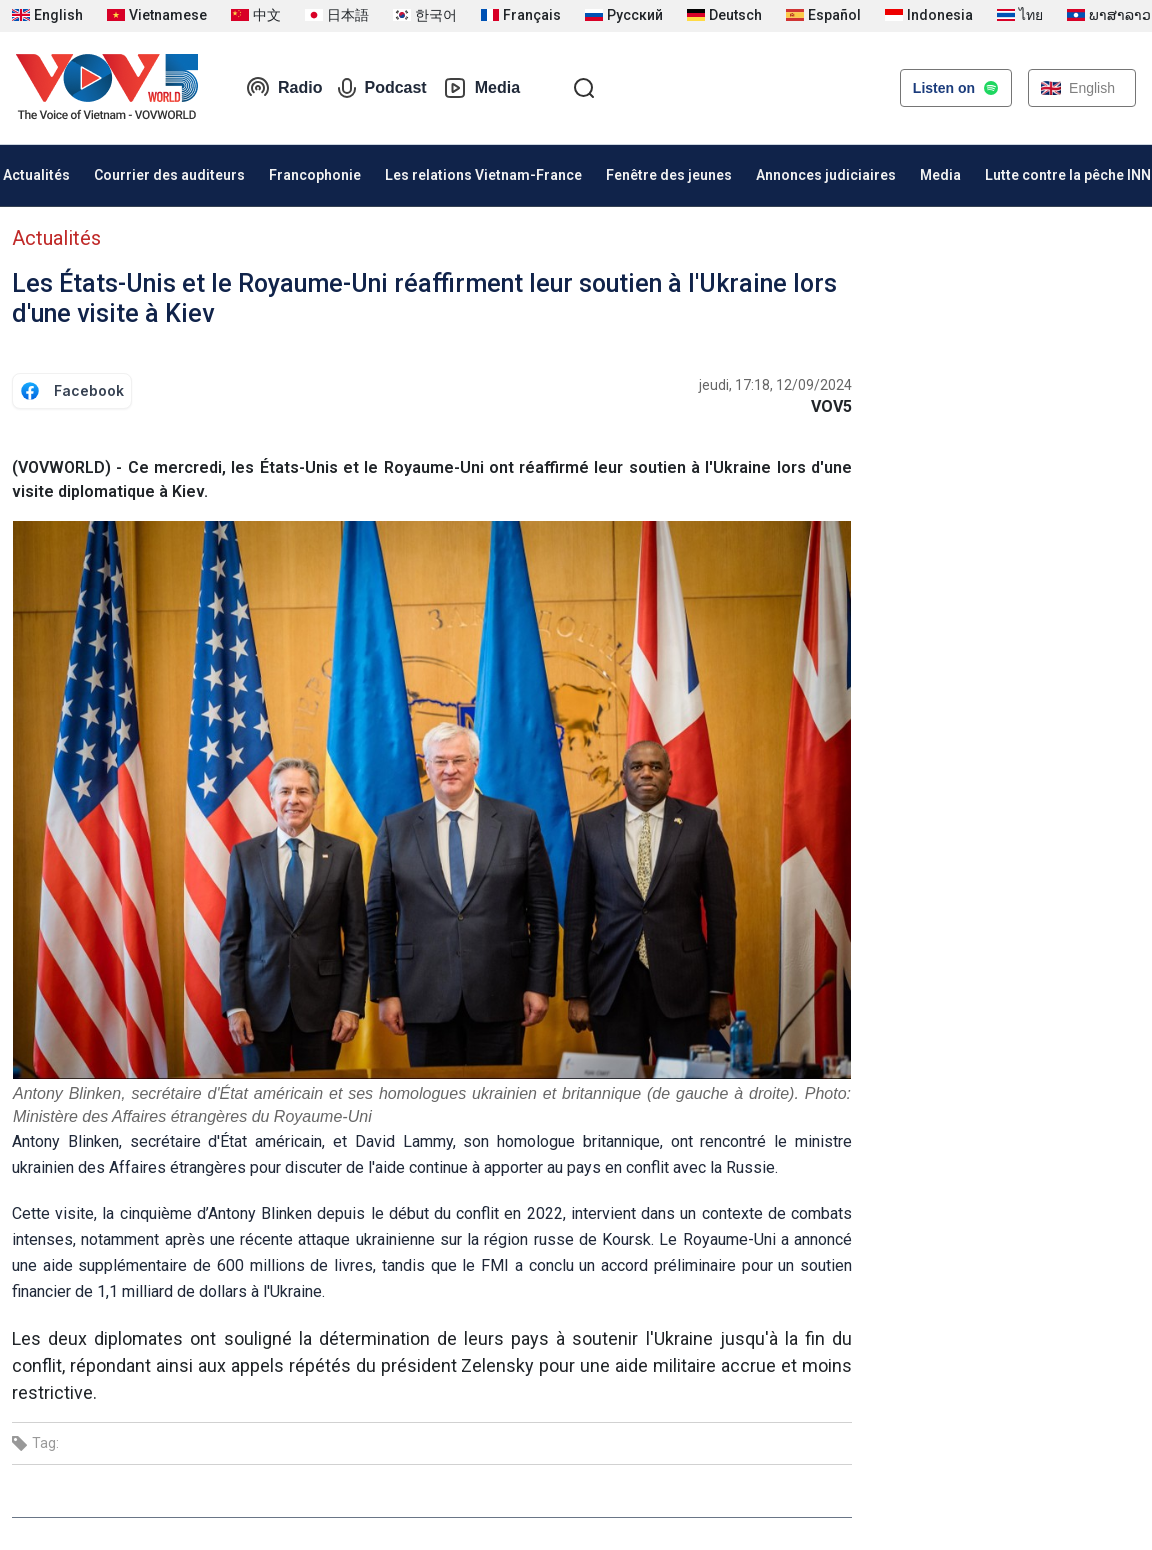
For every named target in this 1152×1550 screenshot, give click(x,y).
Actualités (56, 238)
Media (481, 88)
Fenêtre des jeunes (669, 175)
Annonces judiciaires (826, 175)
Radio (284, 88)
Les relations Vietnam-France (483, 175)
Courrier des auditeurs (169, 175)
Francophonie (315, 175)
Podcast (382, 88)
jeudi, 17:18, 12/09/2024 (775, 385)
